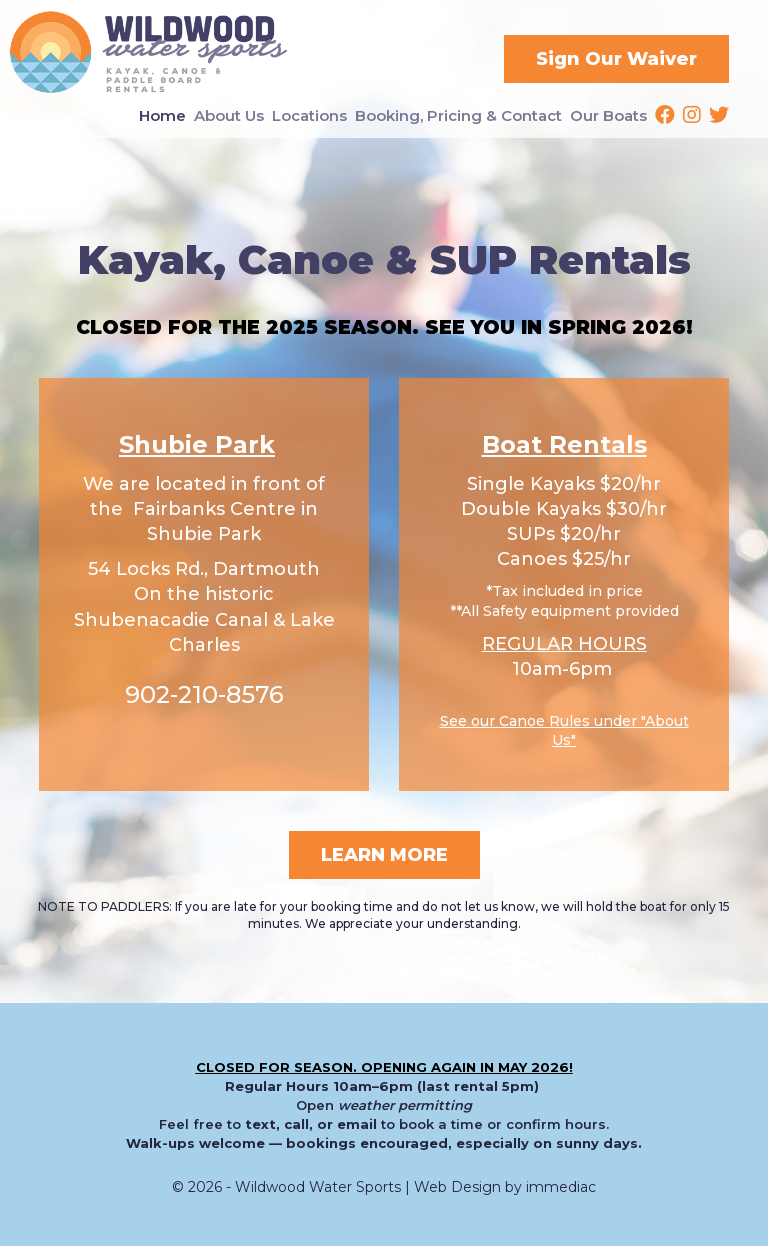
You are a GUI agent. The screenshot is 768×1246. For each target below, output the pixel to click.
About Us (229, 115)
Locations (309, 115)
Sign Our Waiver (616, 59)
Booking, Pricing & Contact (458, 115)
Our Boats (608, 115)
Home (162, 115)
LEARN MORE (384, 855)
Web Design (457, 1187)
